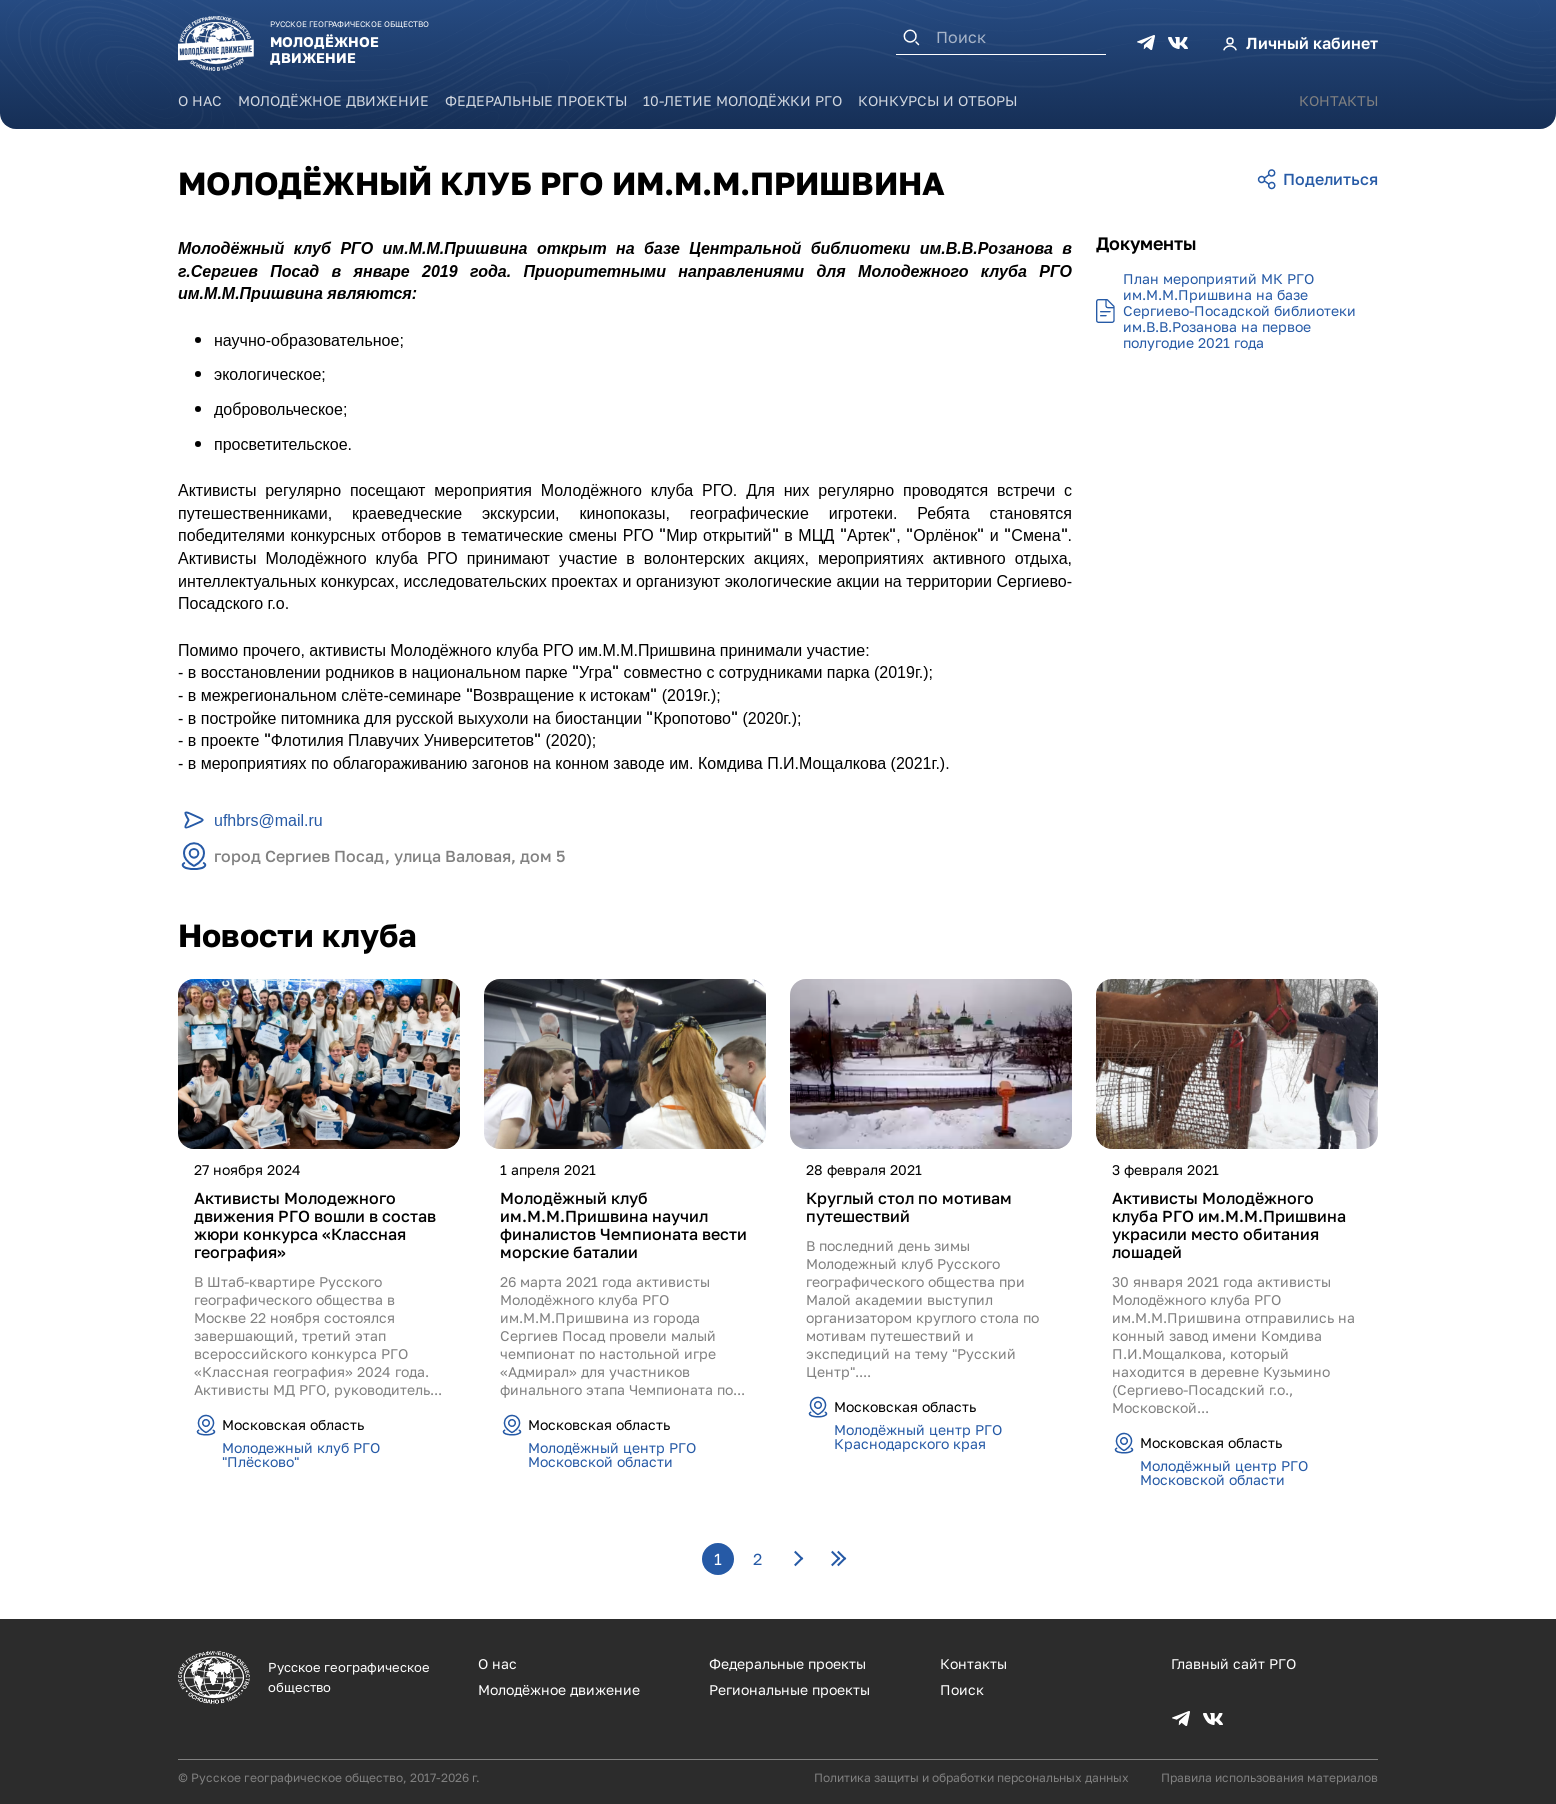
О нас (200, 100)
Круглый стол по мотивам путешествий (909, 1207)
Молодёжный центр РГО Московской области (612, 1455)
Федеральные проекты (536, 100)
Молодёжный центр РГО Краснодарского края (918, 1437)
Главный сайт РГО (1233, 1663)
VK (1178, 43)
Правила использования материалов (1269, 1777)
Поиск (962, 1689)
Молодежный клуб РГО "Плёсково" (301, 1455)
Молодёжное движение (333, 100)
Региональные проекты (789, 1689)
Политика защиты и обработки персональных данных (971, 1777)
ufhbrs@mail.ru (268, 820)
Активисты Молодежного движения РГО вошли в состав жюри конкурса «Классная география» (315, 1225)
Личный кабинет (1312, 43)
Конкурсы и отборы (937, 100)
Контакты (1338, 100)
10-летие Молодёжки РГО (742, 100)
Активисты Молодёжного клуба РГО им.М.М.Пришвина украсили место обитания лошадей (1229, 1225)
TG (1146, 43)
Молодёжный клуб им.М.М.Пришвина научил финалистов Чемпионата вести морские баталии (623, 1225)
